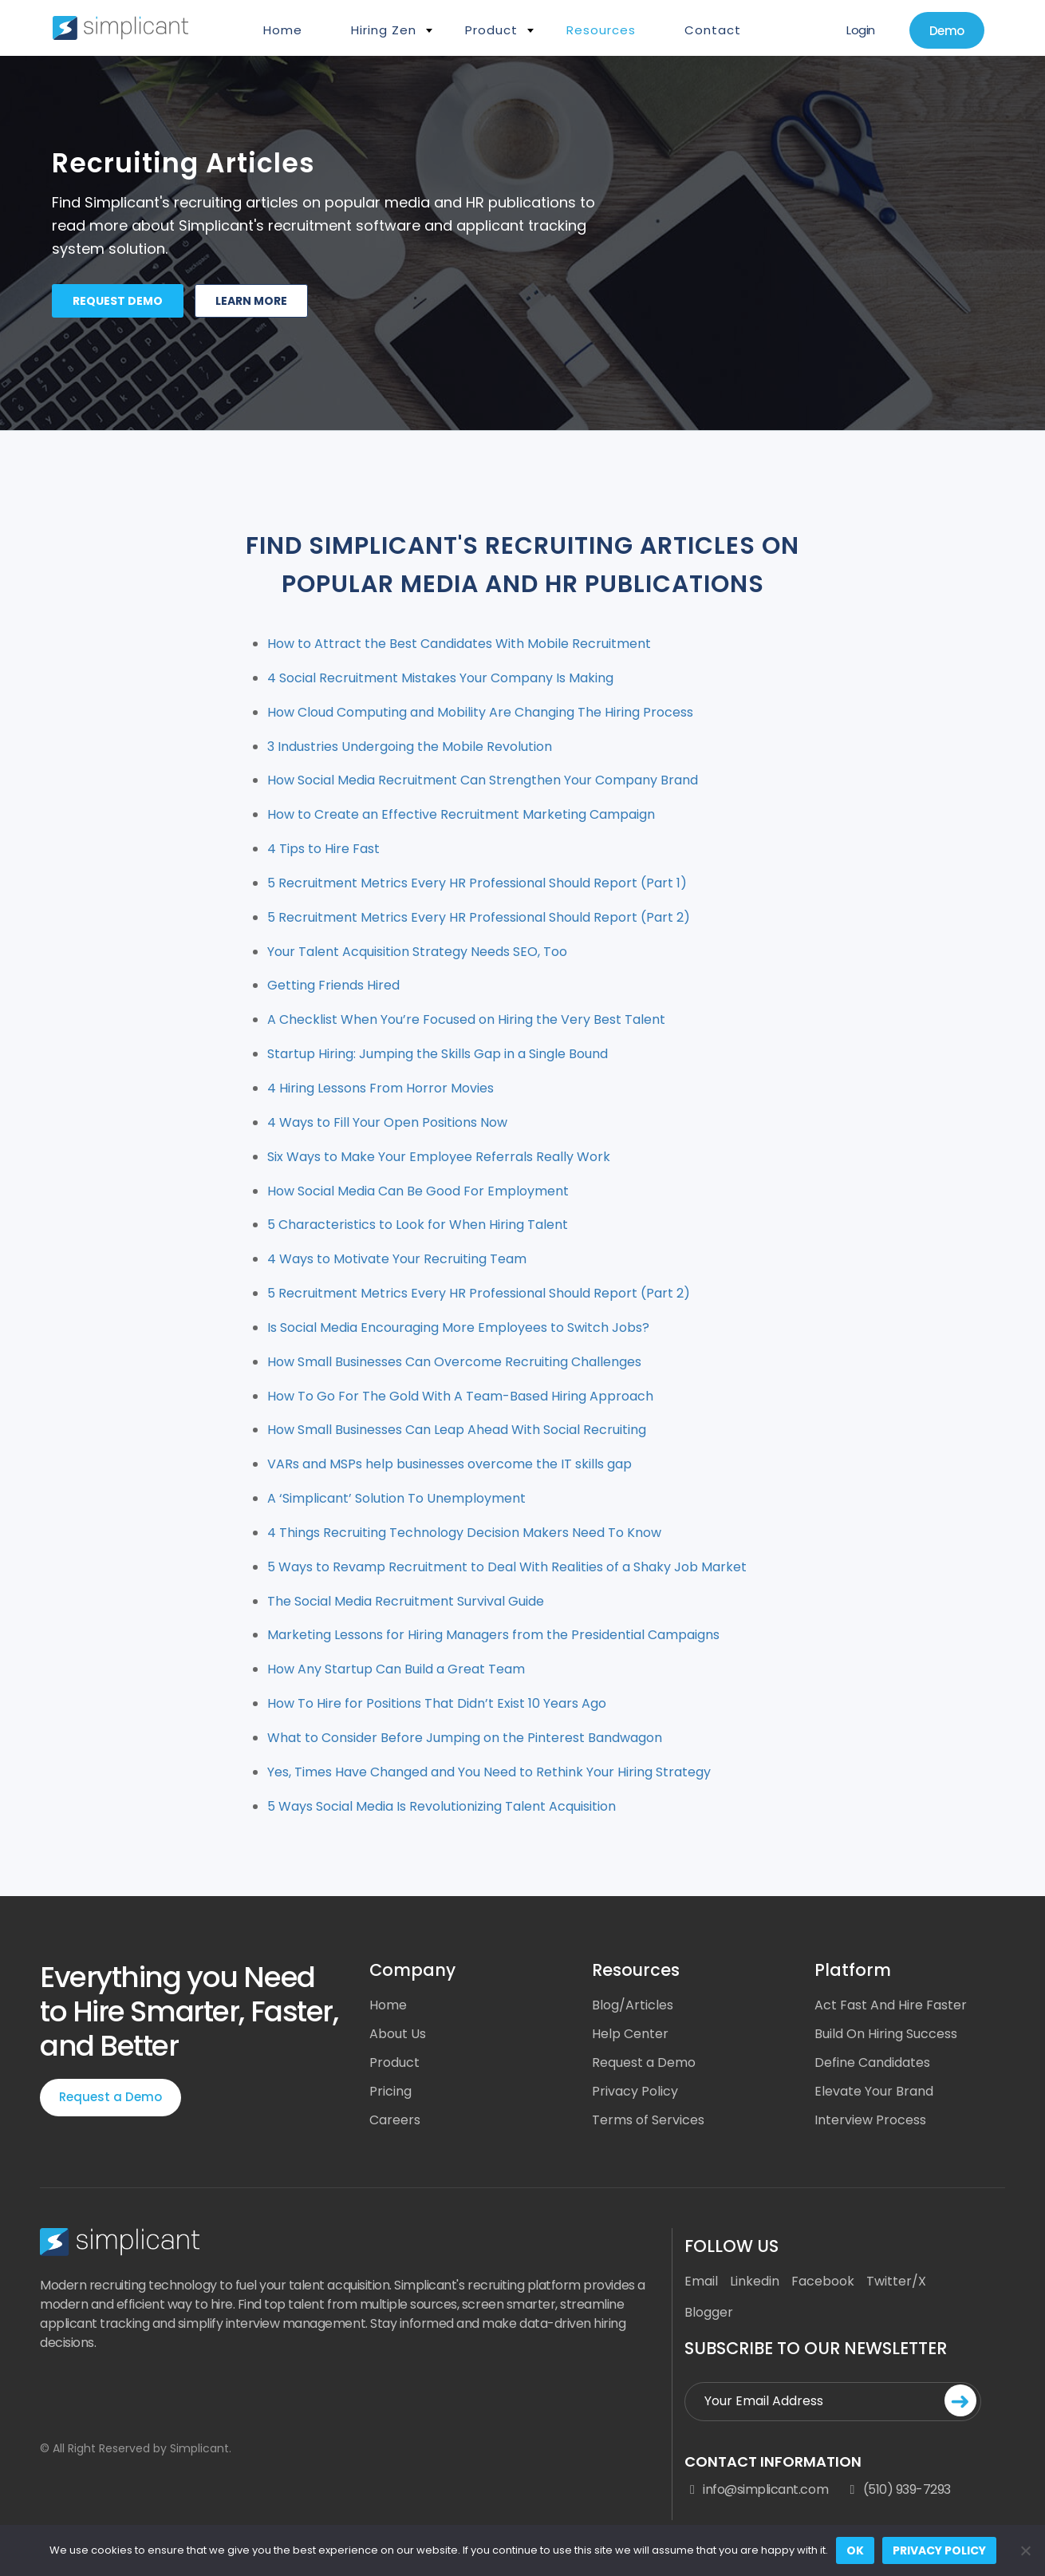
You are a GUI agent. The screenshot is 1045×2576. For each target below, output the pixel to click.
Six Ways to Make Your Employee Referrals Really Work (438, 1157)
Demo (946, 30)
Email (701, 2281)
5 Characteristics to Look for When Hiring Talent (417, 1224)
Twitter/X (896, 2281)
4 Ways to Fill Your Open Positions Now (387, 1122)
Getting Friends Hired (333, 985)
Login (860, 30)
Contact (712, 30)
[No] (1025, 2550)
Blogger (708, 2312)
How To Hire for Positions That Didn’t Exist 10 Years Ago (436, 1703)
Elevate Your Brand (873, 2091)
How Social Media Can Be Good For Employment (418, 1191)
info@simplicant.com (756, 2490)
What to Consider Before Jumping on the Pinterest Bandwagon (464, 1738)
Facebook (822, 2281)
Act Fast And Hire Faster (890, 2005)
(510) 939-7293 (897, 2490)
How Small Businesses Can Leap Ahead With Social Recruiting (456, 1429)
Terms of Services (648, 2120)
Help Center (630, 2034)
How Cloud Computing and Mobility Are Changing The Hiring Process (480, 712)
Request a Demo (110, 2096)
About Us (397, 2034)
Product (491, 30)
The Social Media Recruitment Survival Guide (405, 1601)
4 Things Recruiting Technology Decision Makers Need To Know (464, 1532)
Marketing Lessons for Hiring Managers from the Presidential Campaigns (493, 1635)
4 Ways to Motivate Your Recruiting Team (396, 1259)
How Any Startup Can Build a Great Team (396, 1669)
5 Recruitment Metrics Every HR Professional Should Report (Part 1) (477, 883)
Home (282, 30)
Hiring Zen (383, 30)
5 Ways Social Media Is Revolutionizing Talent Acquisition (441, 1806)
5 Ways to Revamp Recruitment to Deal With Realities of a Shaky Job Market (507, 1567)
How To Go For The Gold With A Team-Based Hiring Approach (460, 1396)
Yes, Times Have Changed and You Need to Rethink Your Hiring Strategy (489, 1772)
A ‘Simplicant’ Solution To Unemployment (396, 1498)
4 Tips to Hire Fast (323, 849)
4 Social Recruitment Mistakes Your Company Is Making (440, 678)
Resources (601, 30)
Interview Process (870, 2120)
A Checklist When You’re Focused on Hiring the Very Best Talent (466, 1019)
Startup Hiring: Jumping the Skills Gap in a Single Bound (437, 1054)
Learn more (251, 301)
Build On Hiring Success (885, 2034)
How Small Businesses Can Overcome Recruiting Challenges (454, 1362)
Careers (394, 2120)
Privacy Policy (635, 2091)
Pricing (390, 2091)
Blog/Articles (632, 2005)
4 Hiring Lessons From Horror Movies (380, 1088)
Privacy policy (939, 2550)
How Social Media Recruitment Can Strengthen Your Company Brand (482, 780)
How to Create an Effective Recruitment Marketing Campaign (461, 814)
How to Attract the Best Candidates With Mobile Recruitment (459, 643)
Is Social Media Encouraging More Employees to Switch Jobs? (458, 1327)
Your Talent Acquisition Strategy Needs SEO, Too (417, 951)
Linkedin (754, 2281)
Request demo (118, 301)
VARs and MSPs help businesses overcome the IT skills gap (449, 1464)
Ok (855, 2550)
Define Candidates (872, 2062)
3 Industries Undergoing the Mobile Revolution (409, 746)
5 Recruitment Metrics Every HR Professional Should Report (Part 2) (478, 917)
